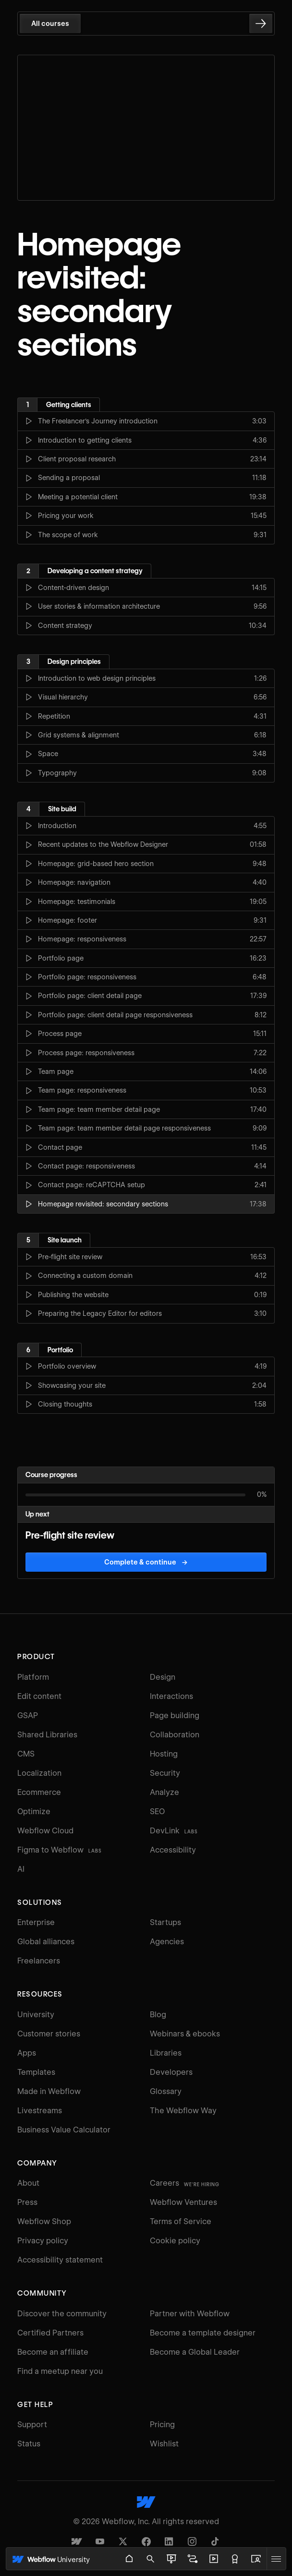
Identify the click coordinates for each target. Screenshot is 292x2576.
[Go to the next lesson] (260, 23)
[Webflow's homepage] (146, 2502)
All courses (50, 23)
